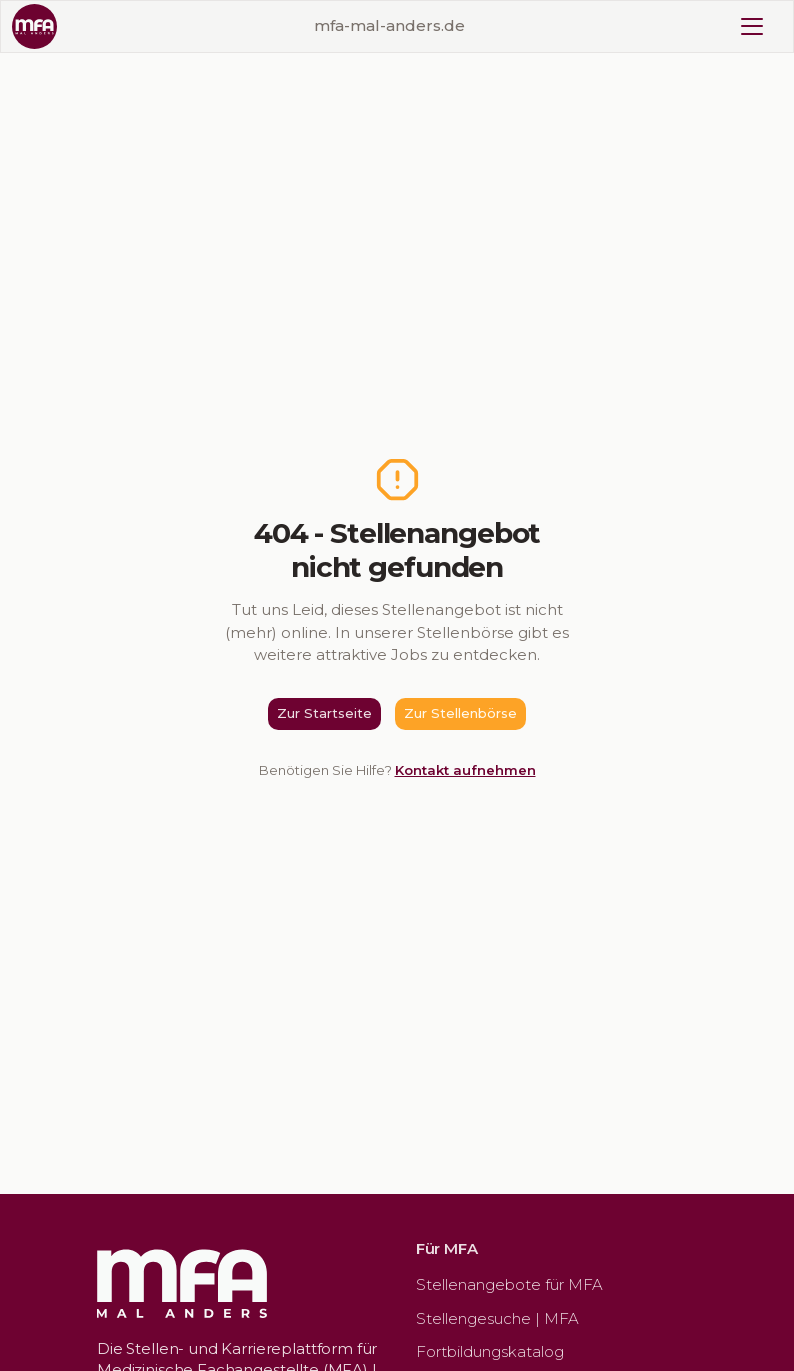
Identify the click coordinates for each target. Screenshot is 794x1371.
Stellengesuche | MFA (497, 1318)
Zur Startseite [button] (324, 713)
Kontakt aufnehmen (465, 770)
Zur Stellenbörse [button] (460, 713)
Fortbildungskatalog (490, 1351)
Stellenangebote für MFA (509, 1284)
